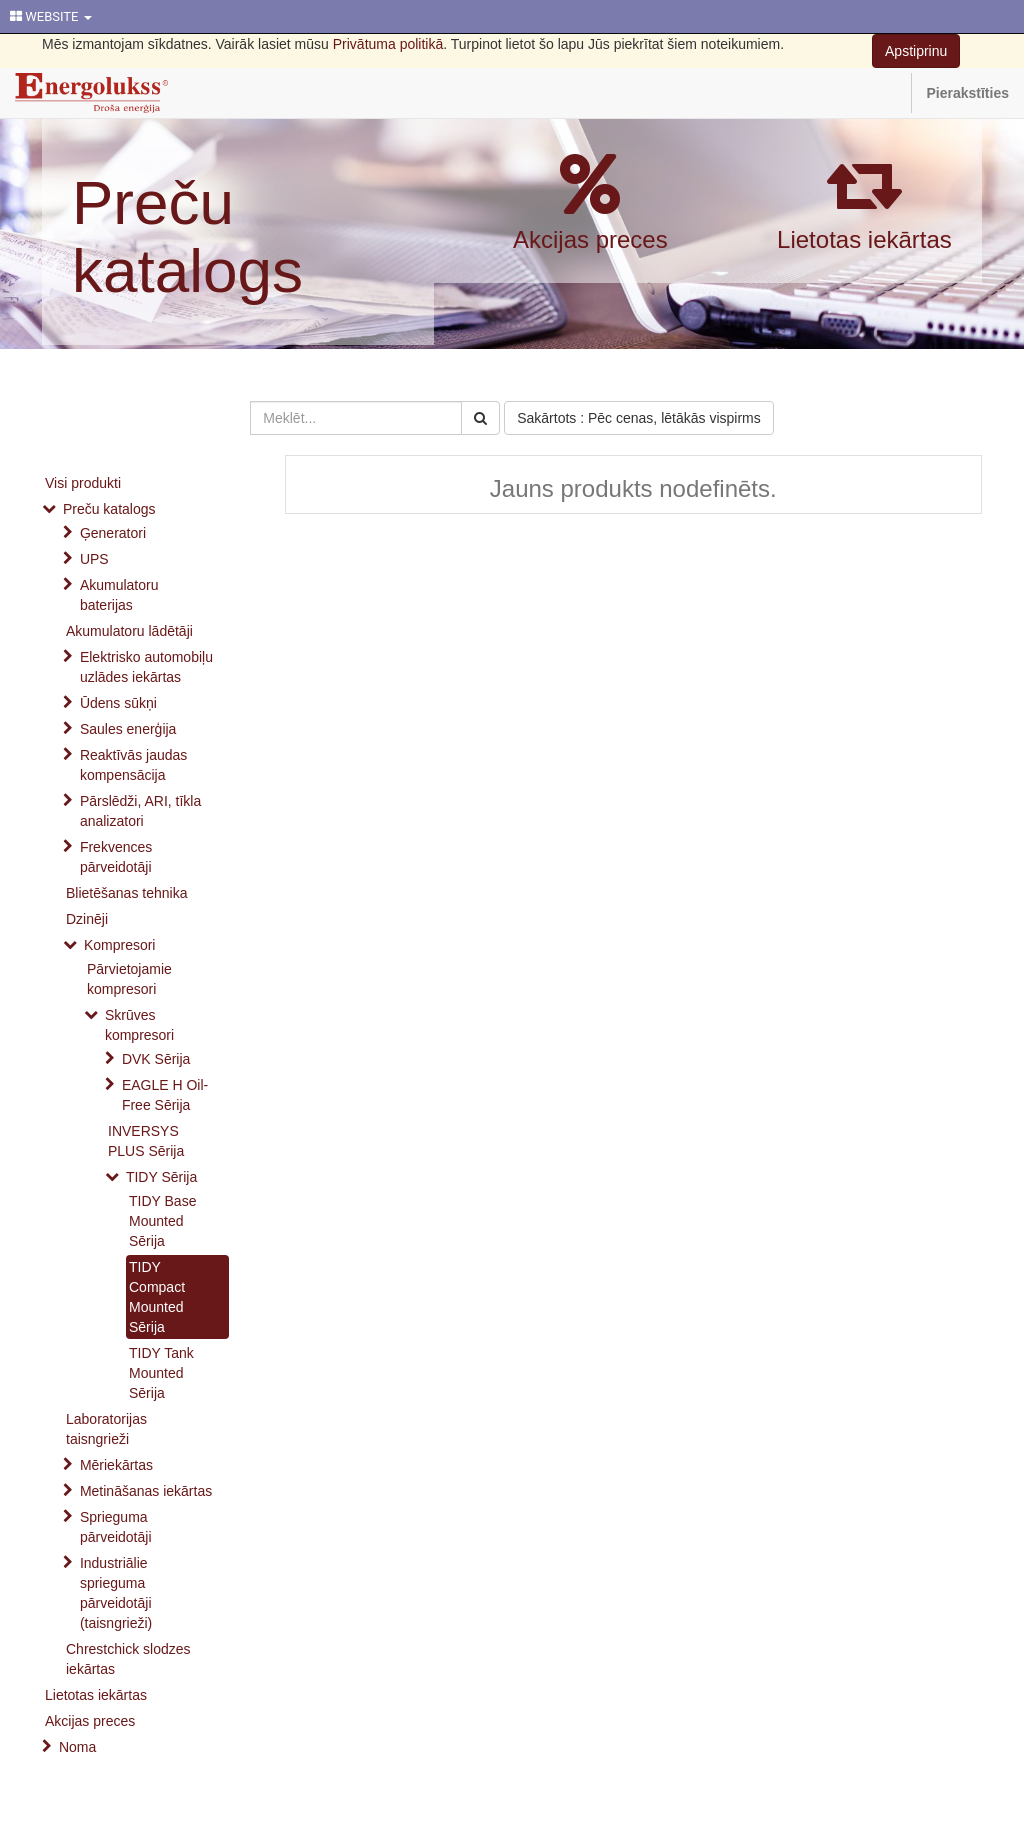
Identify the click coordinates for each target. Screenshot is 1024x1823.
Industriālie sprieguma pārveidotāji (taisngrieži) (116, 1593)
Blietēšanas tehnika (126, 893)
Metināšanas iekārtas (146, 1491)
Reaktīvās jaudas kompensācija (133, 765)
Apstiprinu (916, 51)
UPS (94, 559)
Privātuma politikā (388, 44)
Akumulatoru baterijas (119, 595)
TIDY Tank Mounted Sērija (161, 1373)
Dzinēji (87, 919)
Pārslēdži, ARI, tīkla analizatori (140, 811)
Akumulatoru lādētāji (129, 631)
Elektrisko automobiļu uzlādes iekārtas (146, 667)
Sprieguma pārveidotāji (116, 1527)
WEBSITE (51, 16)
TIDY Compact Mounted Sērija (157, 1297)
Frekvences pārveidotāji (116, 857)
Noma (77, 1747)
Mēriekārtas (116, 1465)
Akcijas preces (590, 239)
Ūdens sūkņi (118, 703)
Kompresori (120, 945)
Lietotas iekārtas (864, 239)
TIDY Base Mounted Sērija (162, 1221)
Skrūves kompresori (139, 1025)
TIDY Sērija (161, 1177)
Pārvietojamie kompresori (129, 979)
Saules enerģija (128, 729)
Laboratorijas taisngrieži (106, 1429)
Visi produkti (83, 483)
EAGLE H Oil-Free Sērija (165, 1095)
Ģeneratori (113, 533)
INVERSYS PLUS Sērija (146, 1141)
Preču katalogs (187, 236)
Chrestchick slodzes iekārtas (128, 1659)
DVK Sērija (156, 1059)
